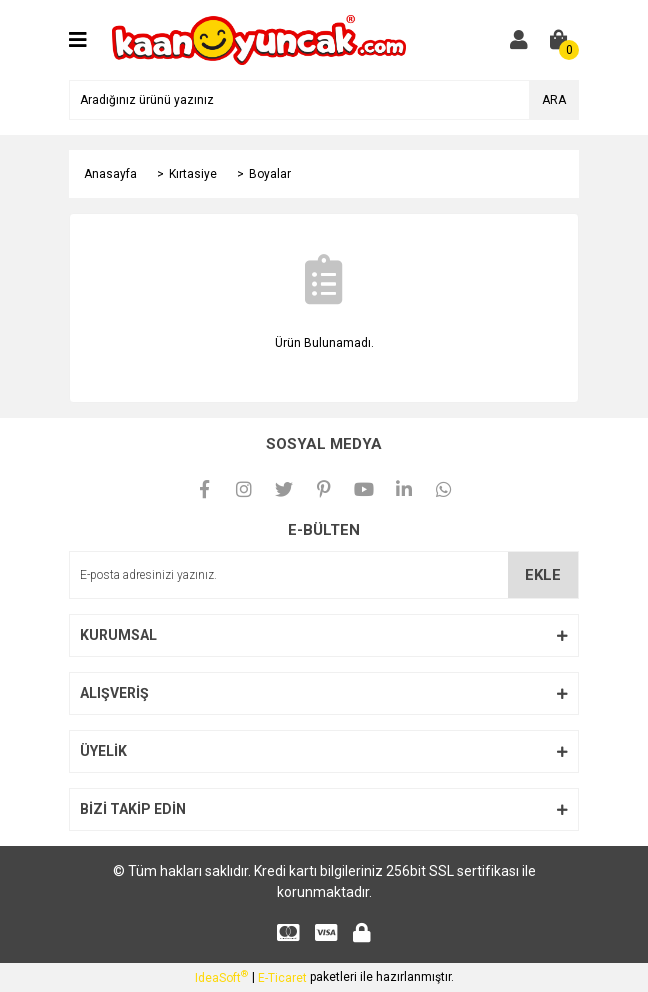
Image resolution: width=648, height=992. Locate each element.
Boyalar (270, 174)
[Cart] (559, 40)
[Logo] (259, 39)
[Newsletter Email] (324, 575)
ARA (554, 100)
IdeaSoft (221, 977)
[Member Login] (519, 40)
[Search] (324, 100)
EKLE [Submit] (543, 575)
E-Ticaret (282, 978)
